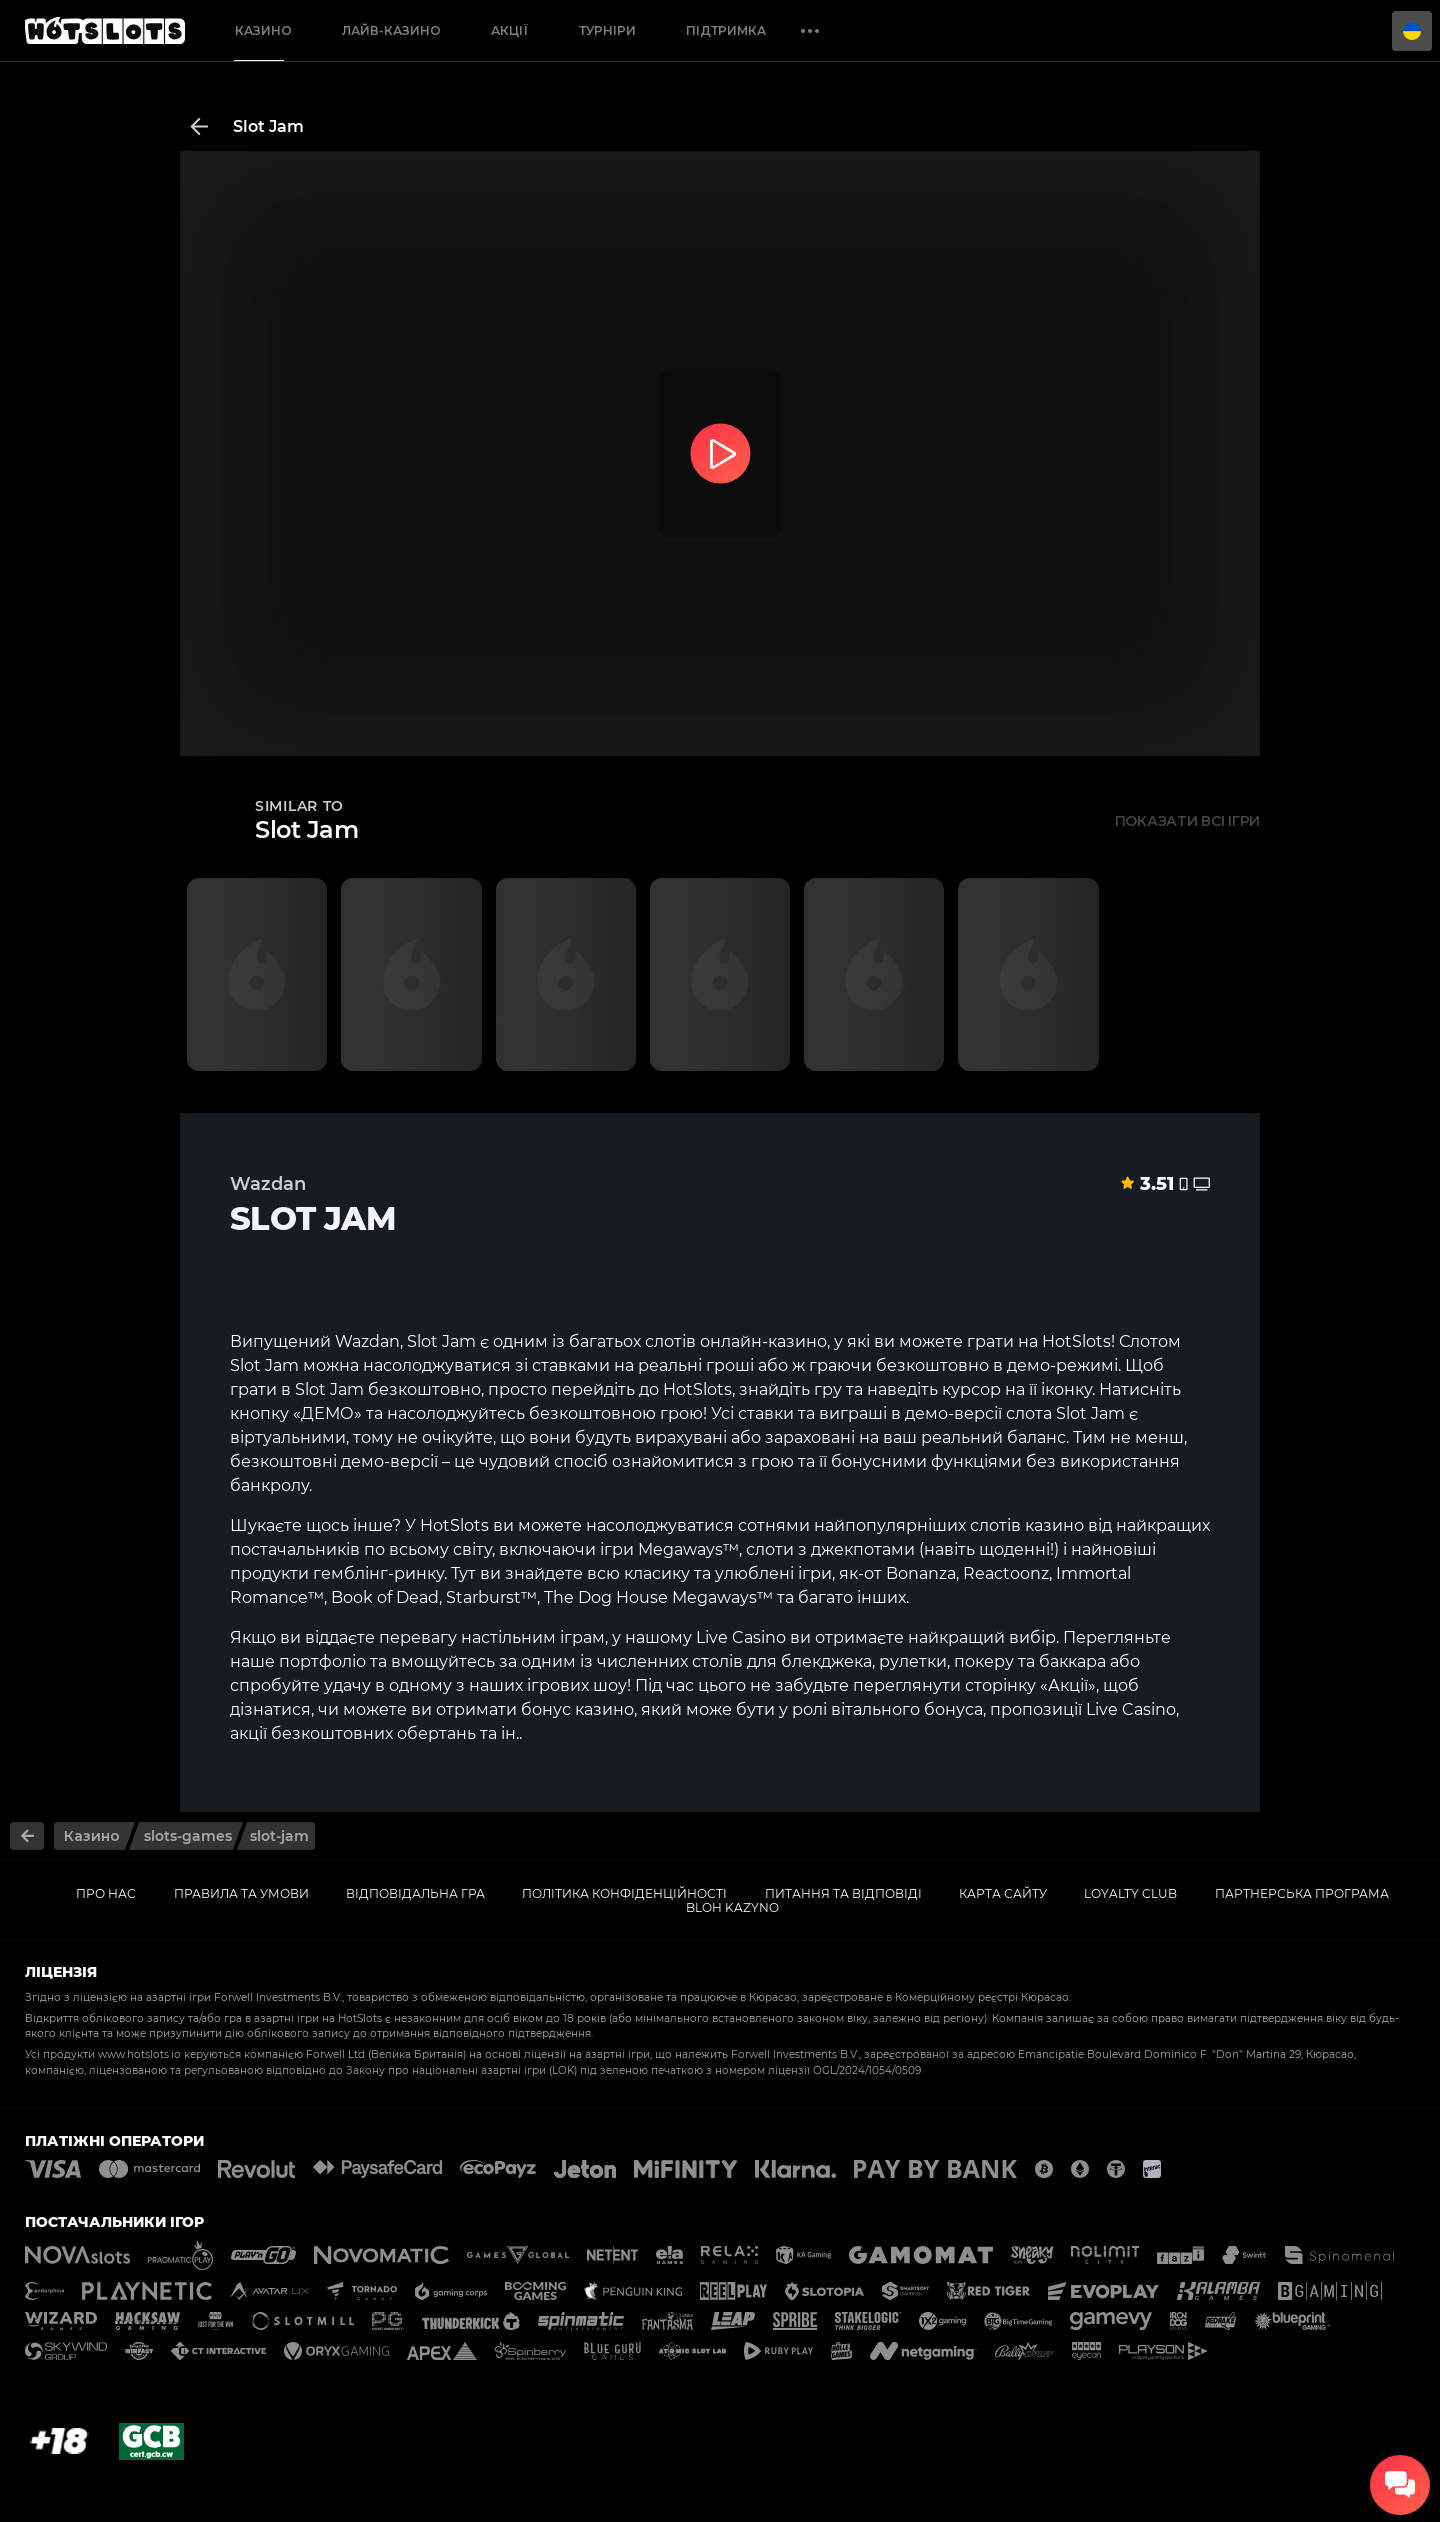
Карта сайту (1003, 1893)
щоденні (1014, 1549)
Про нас (106, 1893)
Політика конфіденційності (624, 1893)
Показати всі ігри (1187, 821)
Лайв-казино (391, 30)
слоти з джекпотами (830, 1549)
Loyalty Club (1130, 1893)
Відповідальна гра (415, 1893)
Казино (263, 30)
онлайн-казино (763, 1341)
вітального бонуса (907, 1709)
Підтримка (726, 30)
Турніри (607, 30)
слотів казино (1027, 1525)
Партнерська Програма (1302, 1893)
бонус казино (577, 1709)
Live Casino (741, 1637)
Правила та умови (241, 1893)
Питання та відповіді (843, 1893)
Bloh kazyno (732, 1907)
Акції (510, 30)
